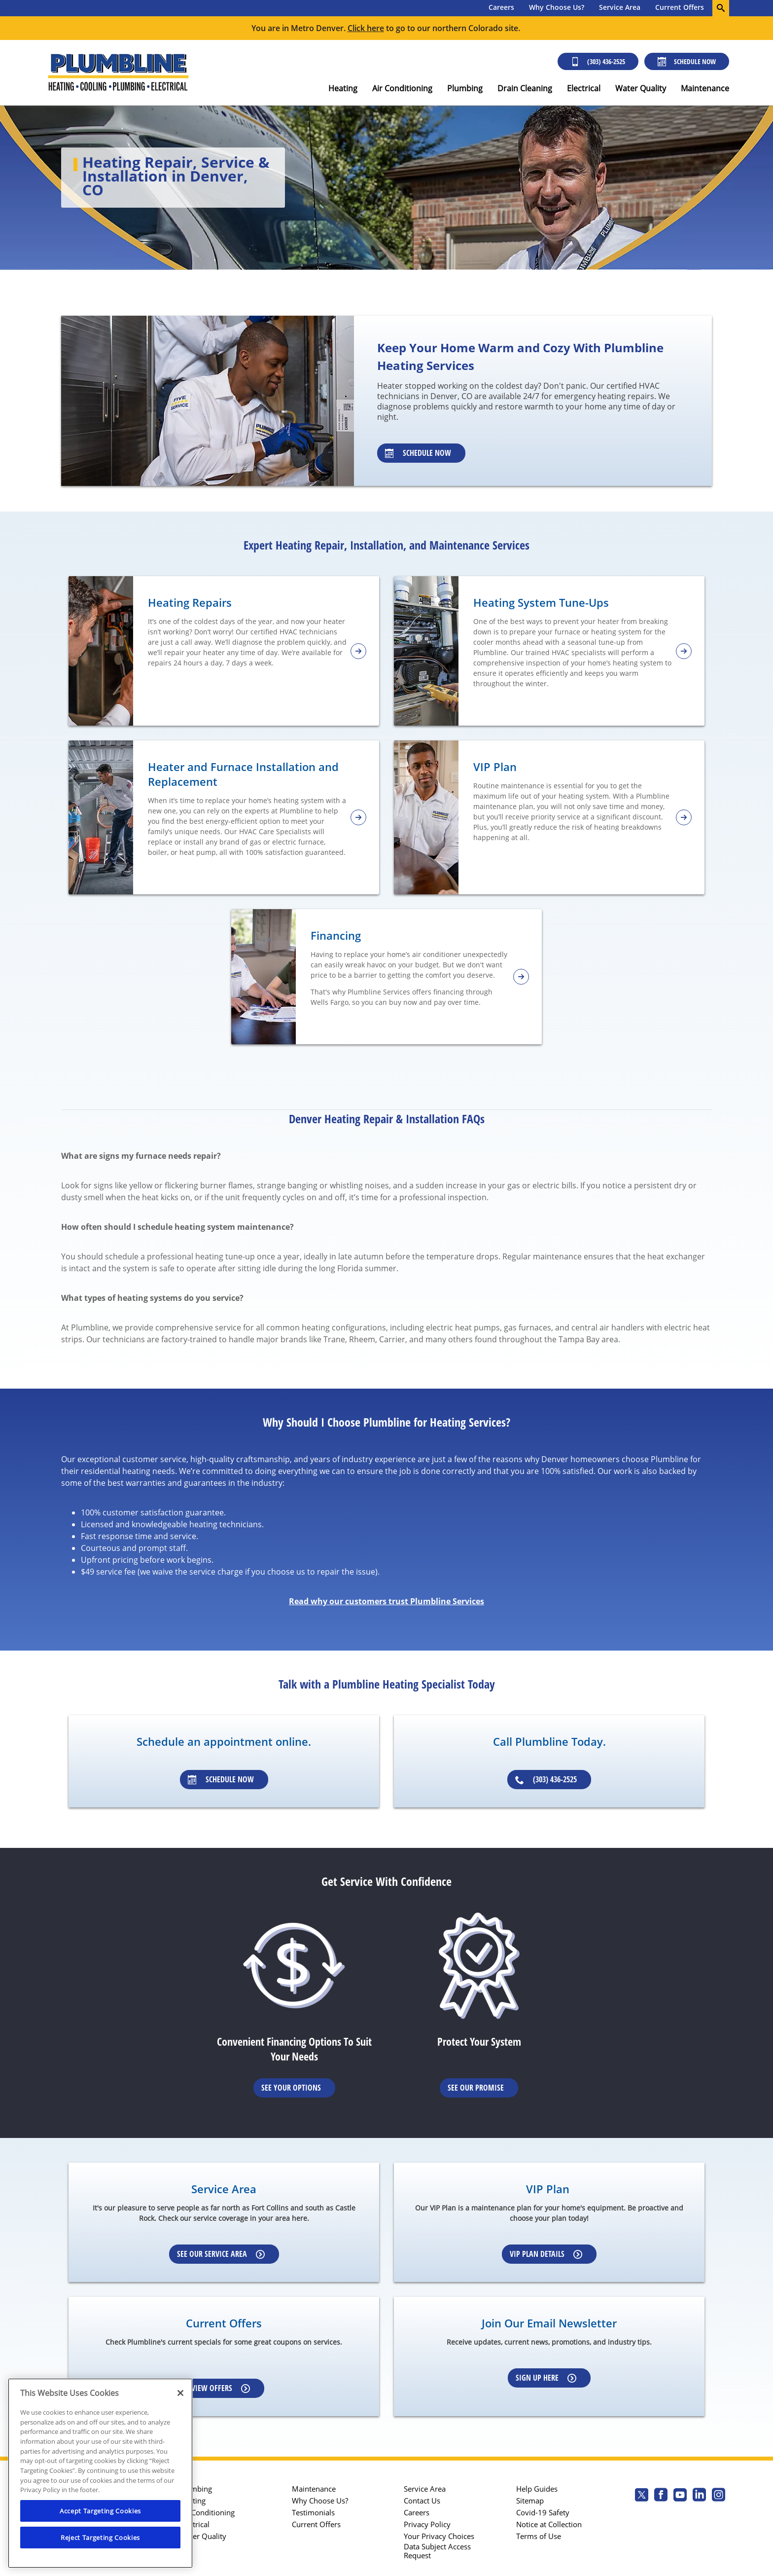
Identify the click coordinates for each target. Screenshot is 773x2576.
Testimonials (313, 2512)
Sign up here (546, 2377)
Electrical (583, 88)
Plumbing (465, 88)
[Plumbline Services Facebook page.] (661, 2495)
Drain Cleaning (524, 88)
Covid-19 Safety (542, 2512)
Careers (501, 7)
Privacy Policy (427, 2524)
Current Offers (679, 7)
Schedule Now (418, 452)
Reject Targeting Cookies (100, 2537)
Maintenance (705, 88)
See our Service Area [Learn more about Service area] (221, 2253)
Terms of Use (538, 2536)
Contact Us (422, 2500)
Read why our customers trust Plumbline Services (386, 1601)
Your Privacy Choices (439, 2536)
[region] (100, 2473)
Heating (342, 88)
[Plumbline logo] (118, 72)
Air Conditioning (402, 88)
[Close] (180, 2393)
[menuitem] (501, 8)
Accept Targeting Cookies (100, 2510)
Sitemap (530, 2500)
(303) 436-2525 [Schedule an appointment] (546, 1779)
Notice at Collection (549, 2524)
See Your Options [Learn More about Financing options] (291, 2087)
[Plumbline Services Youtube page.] (680, 2495)
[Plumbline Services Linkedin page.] (699, 2495)
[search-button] (720, 8)
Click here (366, 28)
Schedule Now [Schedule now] (687, 61)
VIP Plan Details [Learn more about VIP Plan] (546, 2253)
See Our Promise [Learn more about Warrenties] (476, 2087)
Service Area (619, 7)
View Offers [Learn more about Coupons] (220, 2388)
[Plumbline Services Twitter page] (641, 2495)
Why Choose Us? (556, 7)
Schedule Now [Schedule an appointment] (221, 1779)
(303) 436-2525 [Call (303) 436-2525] (598, 61)
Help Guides (537, 2488)
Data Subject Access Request (437, 2551)
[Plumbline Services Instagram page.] (718, 2495)
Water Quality (640, 88)
